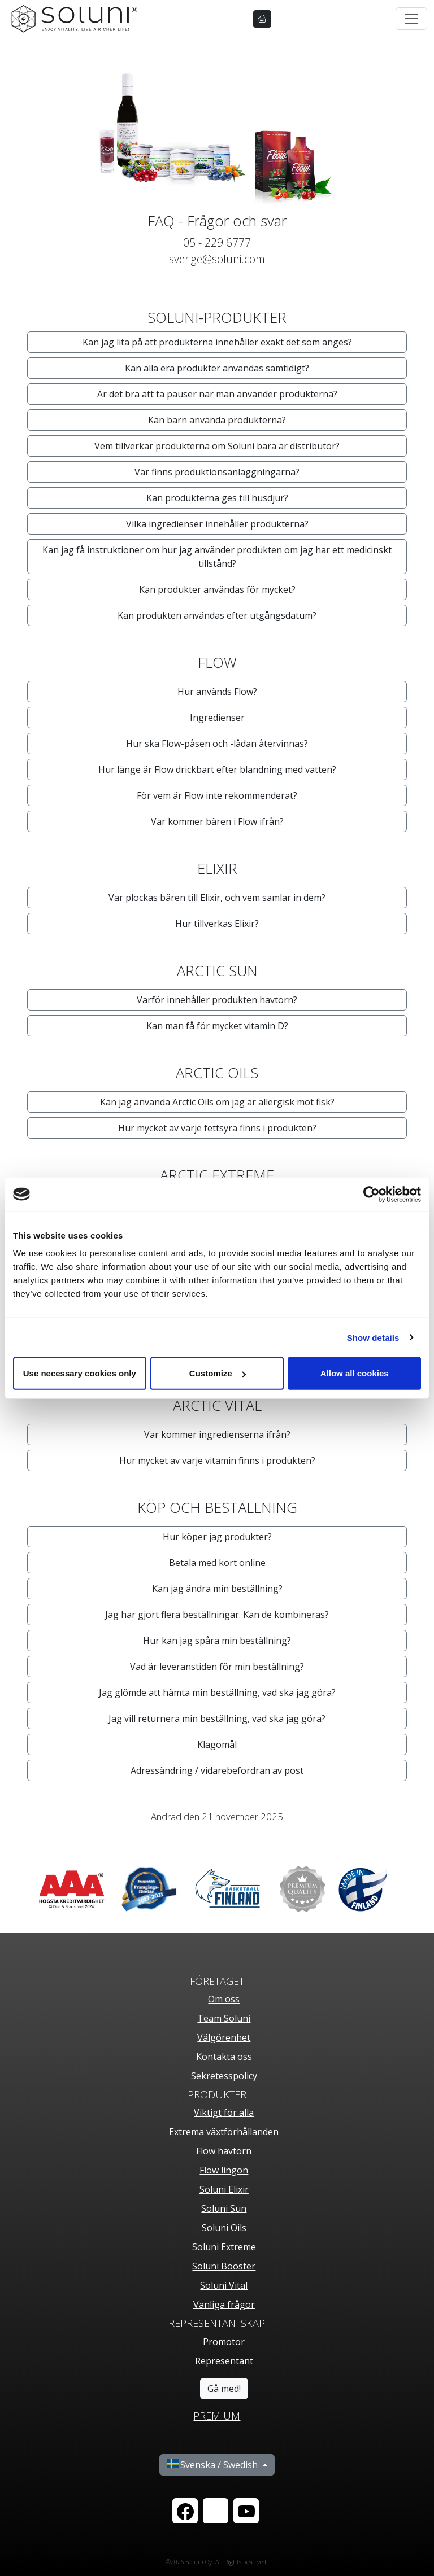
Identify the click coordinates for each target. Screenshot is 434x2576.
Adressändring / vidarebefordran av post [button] (217, 1770)
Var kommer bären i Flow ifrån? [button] (217, 821)
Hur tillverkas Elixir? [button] (217, 923)
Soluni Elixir (224, 2189)
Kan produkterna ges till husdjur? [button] (217, 498)
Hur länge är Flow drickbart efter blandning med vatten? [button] (217, 769)
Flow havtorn (223, 2151)
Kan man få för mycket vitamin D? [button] (217, 1026)
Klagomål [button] (217, 1744)
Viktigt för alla (224, 2112)
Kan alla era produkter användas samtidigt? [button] (217, 368)
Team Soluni (223, 2018)
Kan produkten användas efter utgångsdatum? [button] (217, 615)
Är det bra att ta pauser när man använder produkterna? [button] (217, 394)
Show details (373, 1337)
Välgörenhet (223, 2037)
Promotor (224, 2342)
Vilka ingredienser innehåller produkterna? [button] (217, 524)
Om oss (224, 1999)
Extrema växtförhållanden (224, 2131)
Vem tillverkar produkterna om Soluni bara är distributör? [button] (217, 446)
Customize (217, 1373)
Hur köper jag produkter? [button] (217, 1536)
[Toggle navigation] (411, 18)
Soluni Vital (224, 2285)
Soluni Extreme (224, 2247)
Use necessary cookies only (79, 1373)
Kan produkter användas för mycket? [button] (217, 589)
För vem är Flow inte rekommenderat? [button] (217, 795)
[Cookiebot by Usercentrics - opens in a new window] (371, 1194)
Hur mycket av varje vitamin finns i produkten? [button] (217, 1460)
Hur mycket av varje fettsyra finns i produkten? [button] (217, 1128)
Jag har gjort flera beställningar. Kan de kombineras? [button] (217, 1614)
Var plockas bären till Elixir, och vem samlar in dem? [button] (217, 897)
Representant (224, 2361)
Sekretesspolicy (224, 2076)
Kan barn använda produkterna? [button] (217, 420)
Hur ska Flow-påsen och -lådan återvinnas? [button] (217, 743)
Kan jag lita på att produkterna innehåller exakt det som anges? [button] (217, 342)
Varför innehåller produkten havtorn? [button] (217, 1000)
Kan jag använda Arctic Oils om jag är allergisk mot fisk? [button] (217, 1102)
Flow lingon (223, 2170)
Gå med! (224, 2388)
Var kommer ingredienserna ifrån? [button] (217, 1434)
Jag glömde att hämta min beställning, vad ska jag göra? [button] (217, 1692)
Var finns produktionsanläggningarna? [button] (217, 472)
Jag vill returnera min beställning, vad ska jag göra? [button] (217, 1718)
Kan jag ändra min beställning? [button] (217, 1588)
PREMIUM (216, 2415)
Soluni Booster (223, 2266)
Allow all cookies (354, 1373)
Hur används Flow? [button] (217, 691)
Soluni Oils (224, 2227)
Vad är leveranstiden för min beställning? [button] (217, 1666)
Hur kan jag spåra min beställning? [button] (217, 1640)
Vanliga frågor (224, 2304)
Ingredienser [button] (217, 717)
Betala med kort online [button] (217, 1562)
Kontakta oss (224, 2056)
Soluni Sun (223, 2208)
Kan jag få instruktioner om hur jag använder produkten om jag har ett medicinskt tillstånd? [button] (217, 557)
